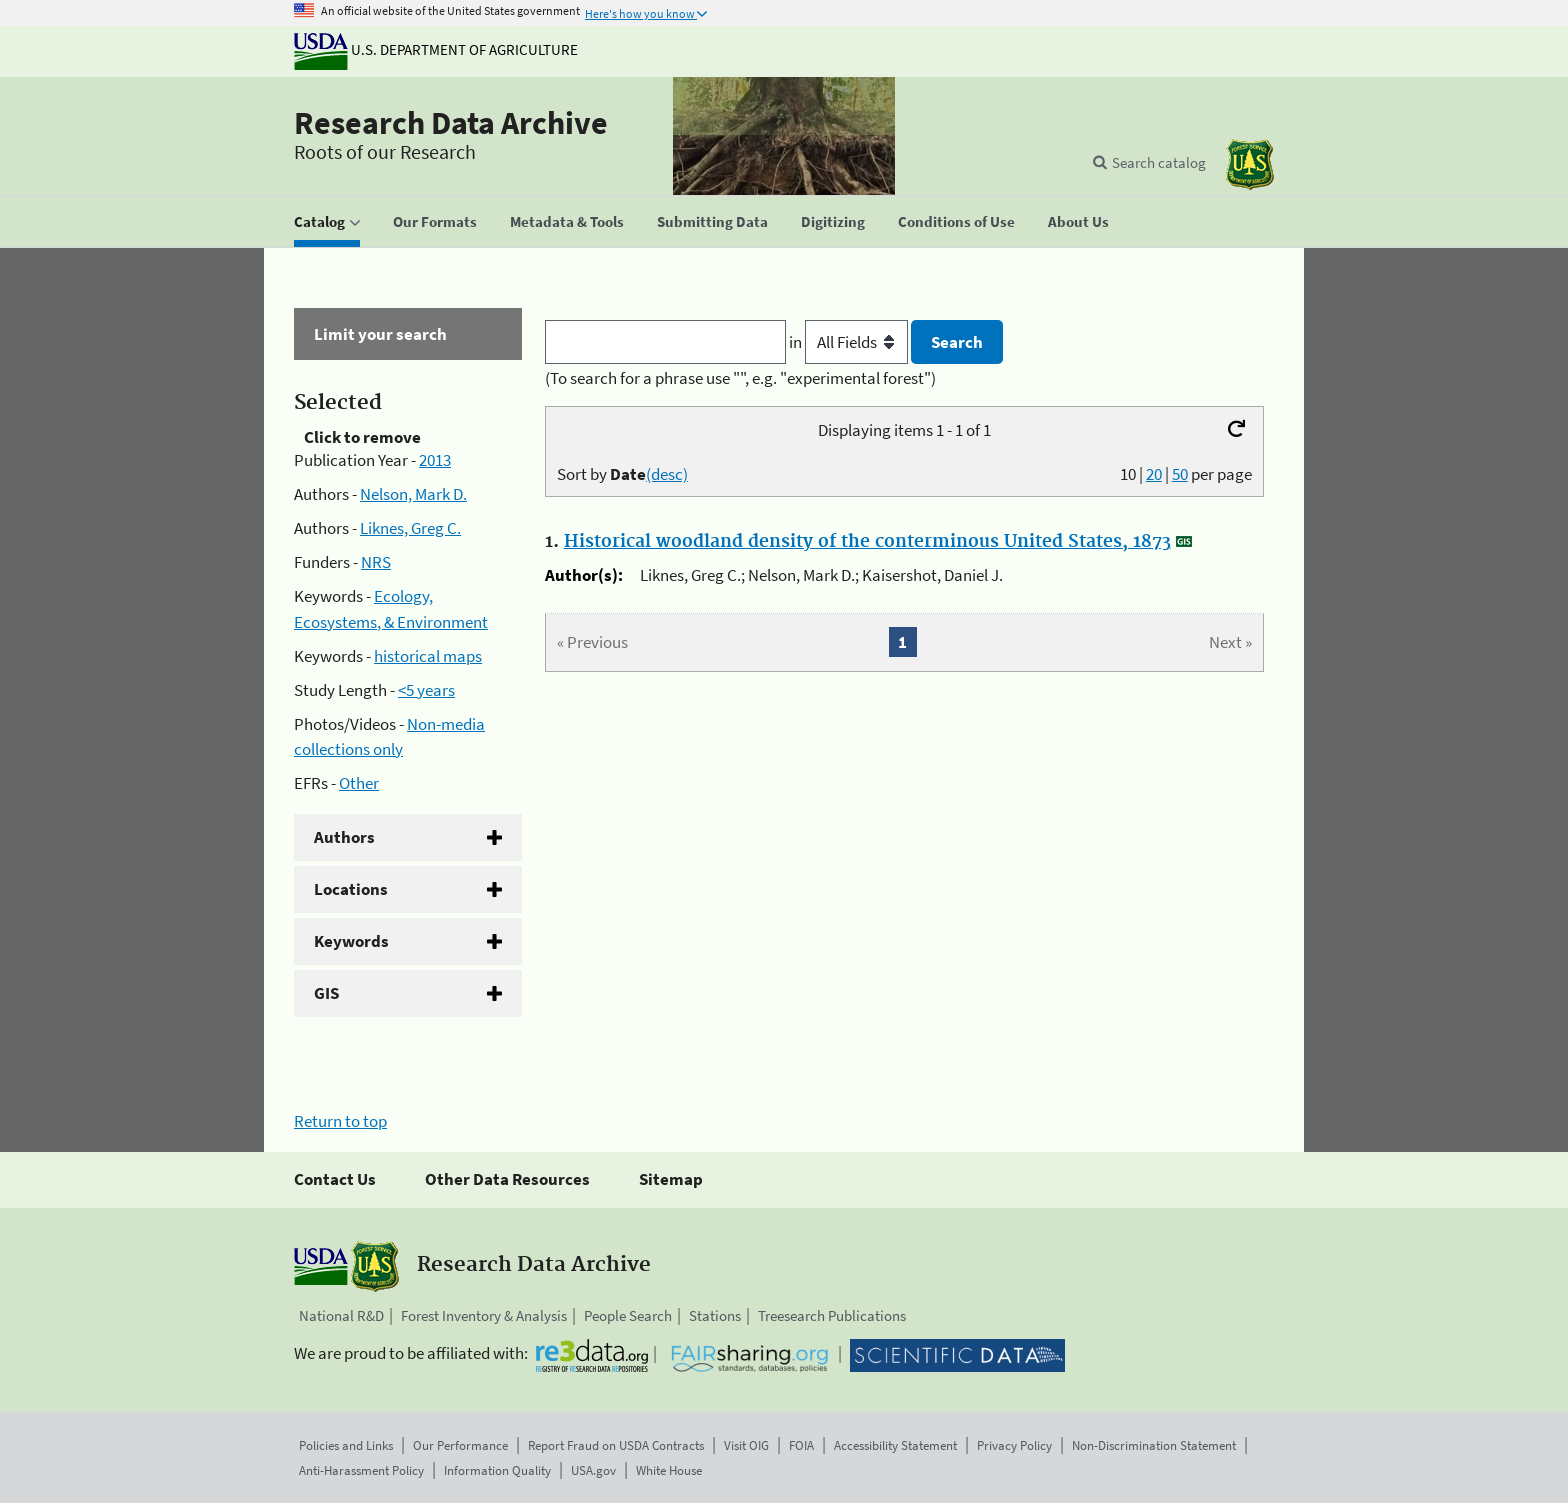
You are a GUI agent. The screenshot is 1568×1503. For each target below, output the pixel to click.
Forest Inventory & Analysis (484, 1315)
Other (359, 783)
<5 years (426, 690)
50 (1180, 474)
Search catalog (1159, 162)
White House (669, 1470)
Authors (344, 837)
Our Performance (460, 1445)
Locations (351, 889)
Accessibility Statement (895, 1445)
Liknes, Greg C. (410, 528)
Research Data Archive (451, 123)
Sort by (622, 474)
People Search (628, 1315)
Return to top (340, 1121)
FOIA (801, 1445)
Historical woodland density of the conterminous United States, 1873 (867, 542)
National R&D (341, 1315)
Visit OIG (746, 1445)
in (850, 342)
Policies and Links (346, 1445)
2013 (435, 460)
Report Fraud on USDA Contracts (616, 1445)
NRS (376, 562)
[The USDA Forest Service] (1250, 164)
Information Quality (497, 1470)
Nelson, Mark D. (413, 494)
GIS (326, 993)
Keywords (351, 941)
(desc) (667, 474)
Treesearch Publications (832, 1315)
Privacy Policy (1014, 1445)
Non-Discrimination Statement (1154, 1445)
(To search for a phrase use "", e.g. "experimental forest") (740, 378)
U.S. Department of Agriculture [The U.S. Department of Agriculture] (436, 49)
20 (1154, 474)
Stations (715, 1315)
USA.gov (593, 1470)
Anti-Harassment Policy (361, 1470)
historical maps (428, 656)
